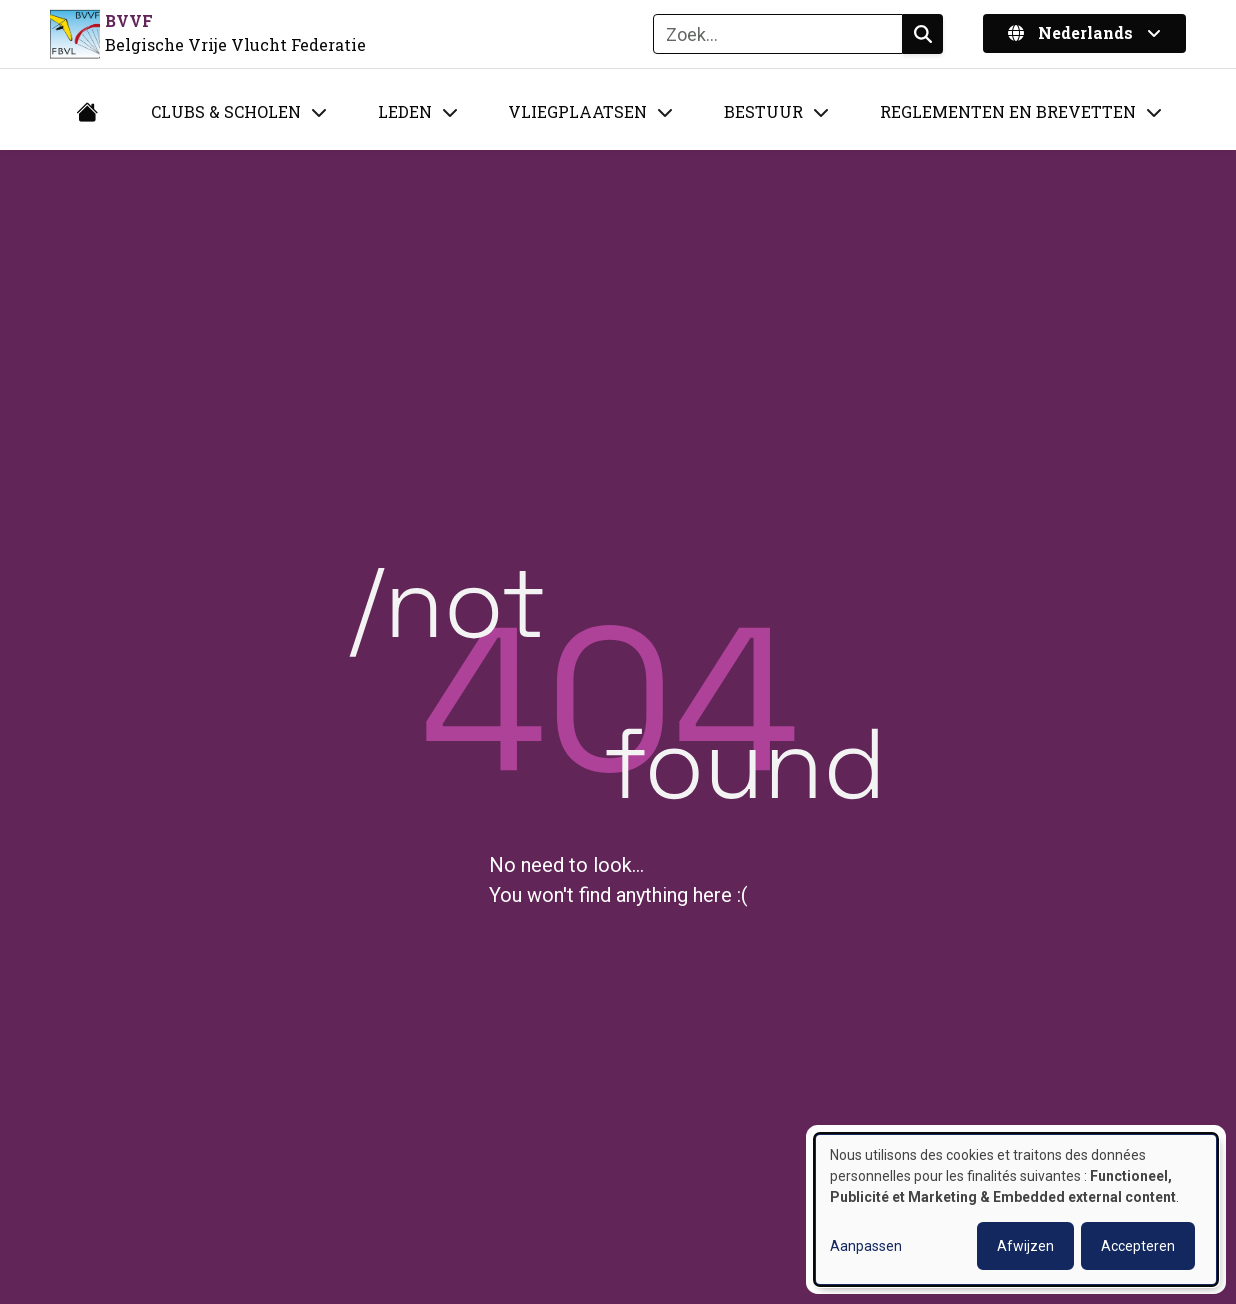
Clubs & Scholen (226, 111)
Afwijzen (1025, 1246)
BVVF (129, 20)
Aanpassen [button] (866, 1246)
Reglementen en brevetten (1008, 111)
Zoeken (923, 34)
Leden (405, 111)
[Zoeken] (778, 34)
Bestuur (763, 111)
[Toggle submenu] (319, 112)
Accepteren (1138, 1246)
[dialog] (1016, 1209)
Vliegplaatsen (577, 111)
